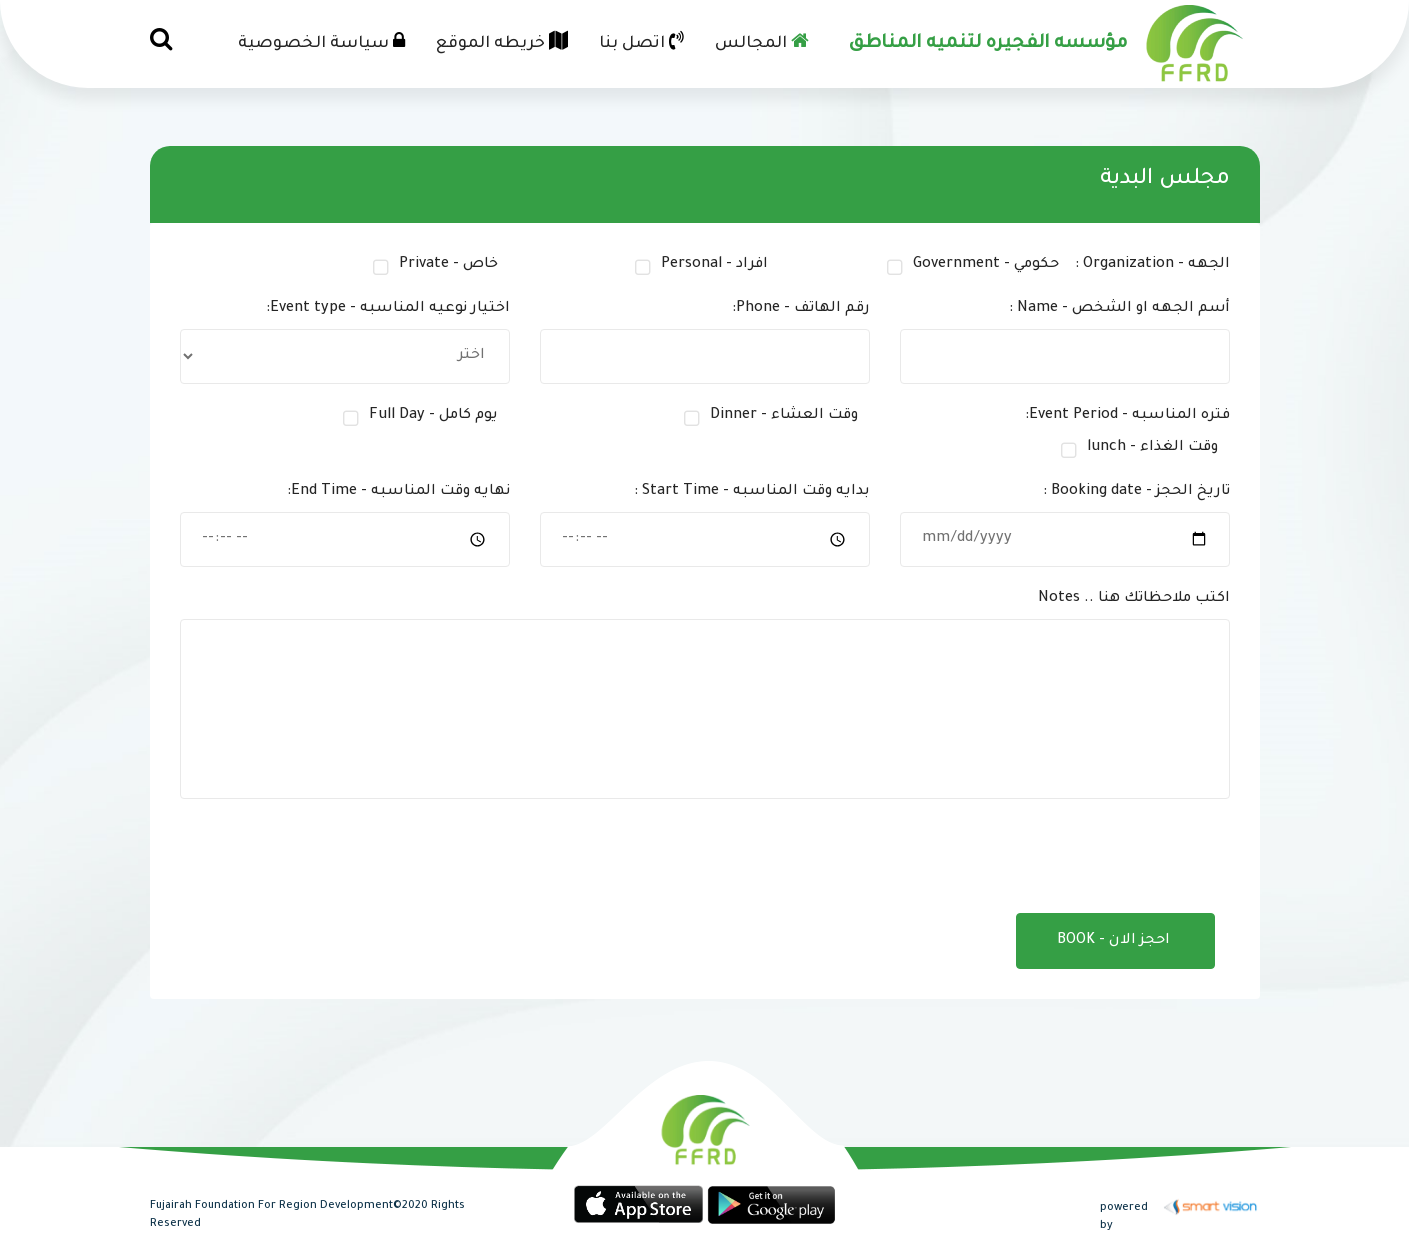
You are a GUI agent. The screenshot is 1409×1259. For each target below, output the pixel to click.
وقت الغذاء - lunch (1152, 448)
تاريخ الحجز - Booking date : (1136, 492)
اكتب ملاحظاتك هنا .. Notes (1134, 599)
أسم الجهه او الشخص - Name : (1119, 309)
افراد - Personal (714, 265)
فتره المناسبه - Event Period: (1127, 416)
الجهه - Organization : (1152, 265)
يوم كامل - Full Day (433, 416)
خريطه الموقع (502, 42)
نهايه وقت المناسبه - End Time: (398, 492)
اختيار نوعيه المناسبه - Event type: (388, 309)
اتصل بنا (641, 42)
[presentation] (1063, 858)
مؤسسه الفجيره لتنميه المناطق (988, 44)
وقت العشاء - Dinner (784, 416)
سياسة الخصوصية (321, 42)
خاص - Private (448, 265)
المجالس (762, 42)
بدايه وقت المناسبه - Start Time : (752, 492)
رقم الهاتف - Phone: (801, 309)
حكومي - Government (986, 265)
